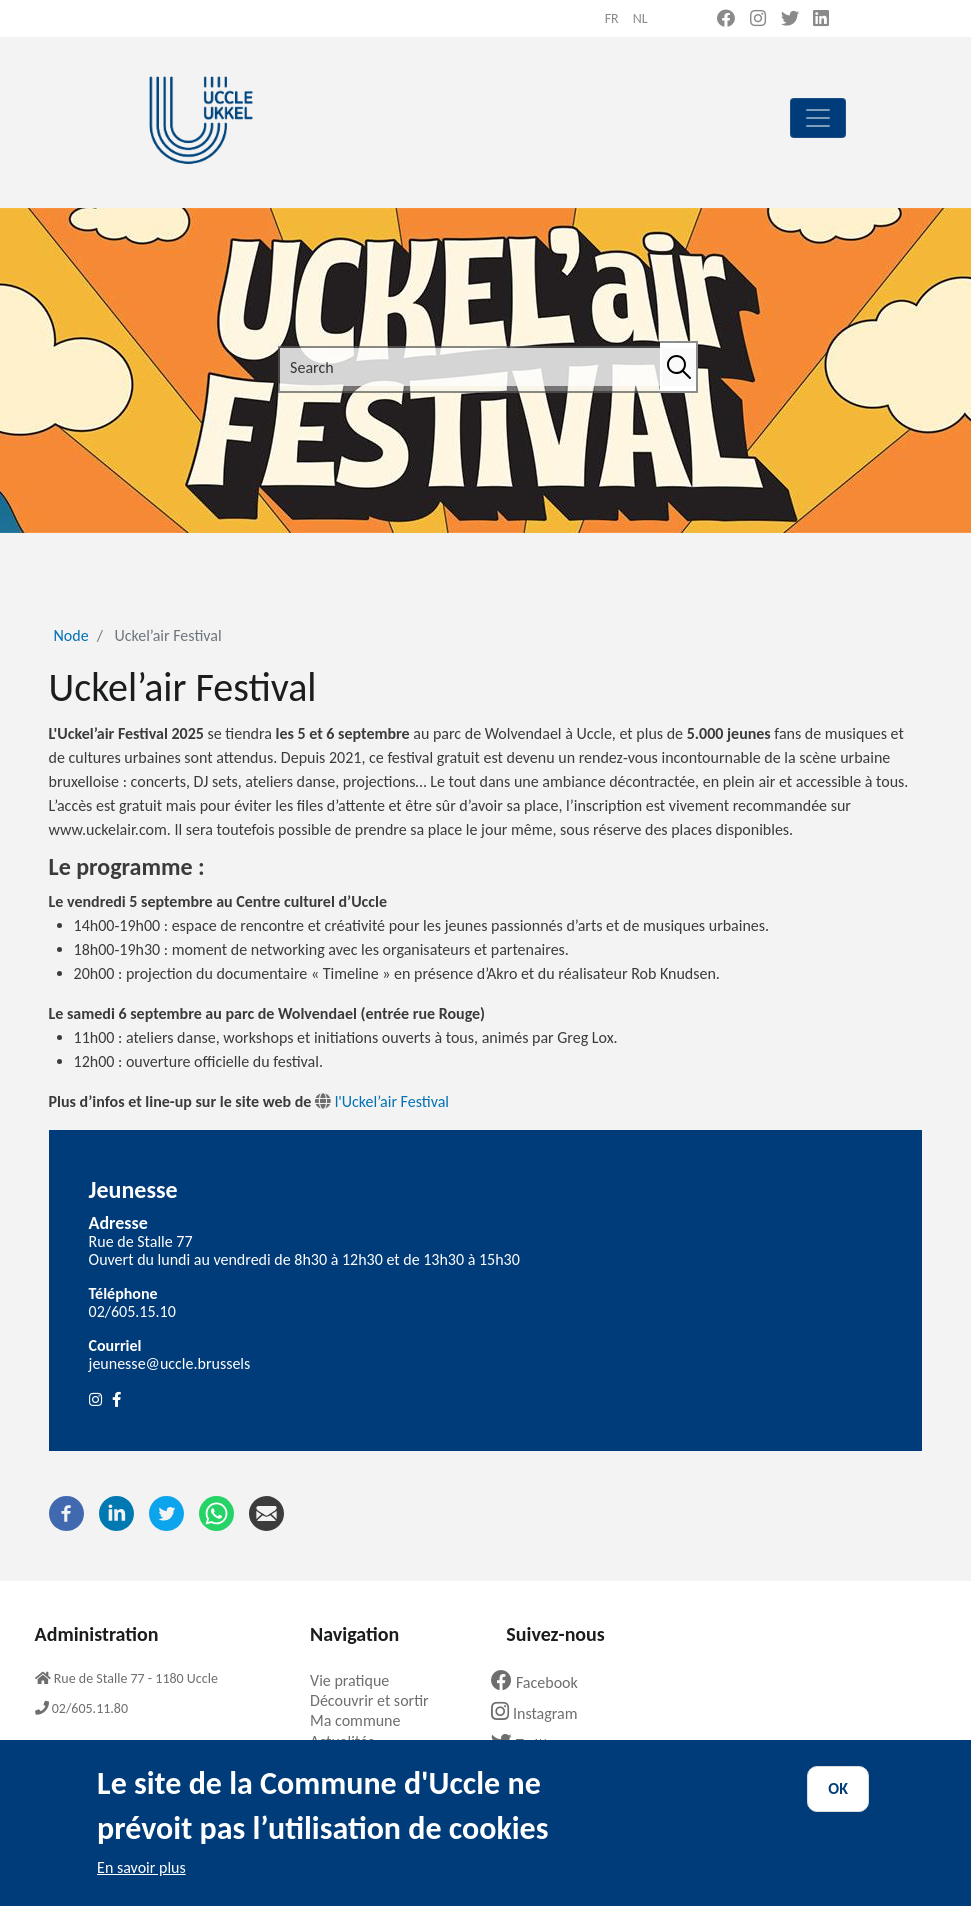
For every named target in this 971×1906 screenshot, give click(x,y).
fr (612, 18)
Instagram (541, 1713)
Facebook (542, 1682)
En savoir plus (141, 1883)
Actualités (349, 1741)
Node (71, 635)
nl (640, 18)
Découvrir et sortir (377, 1700)
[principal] (818, 118)
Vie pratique (357, 1680)
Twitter (533, 1744)
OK (838, 1804)
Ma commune (362, 1720)
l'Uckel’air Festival (392, 1101)
